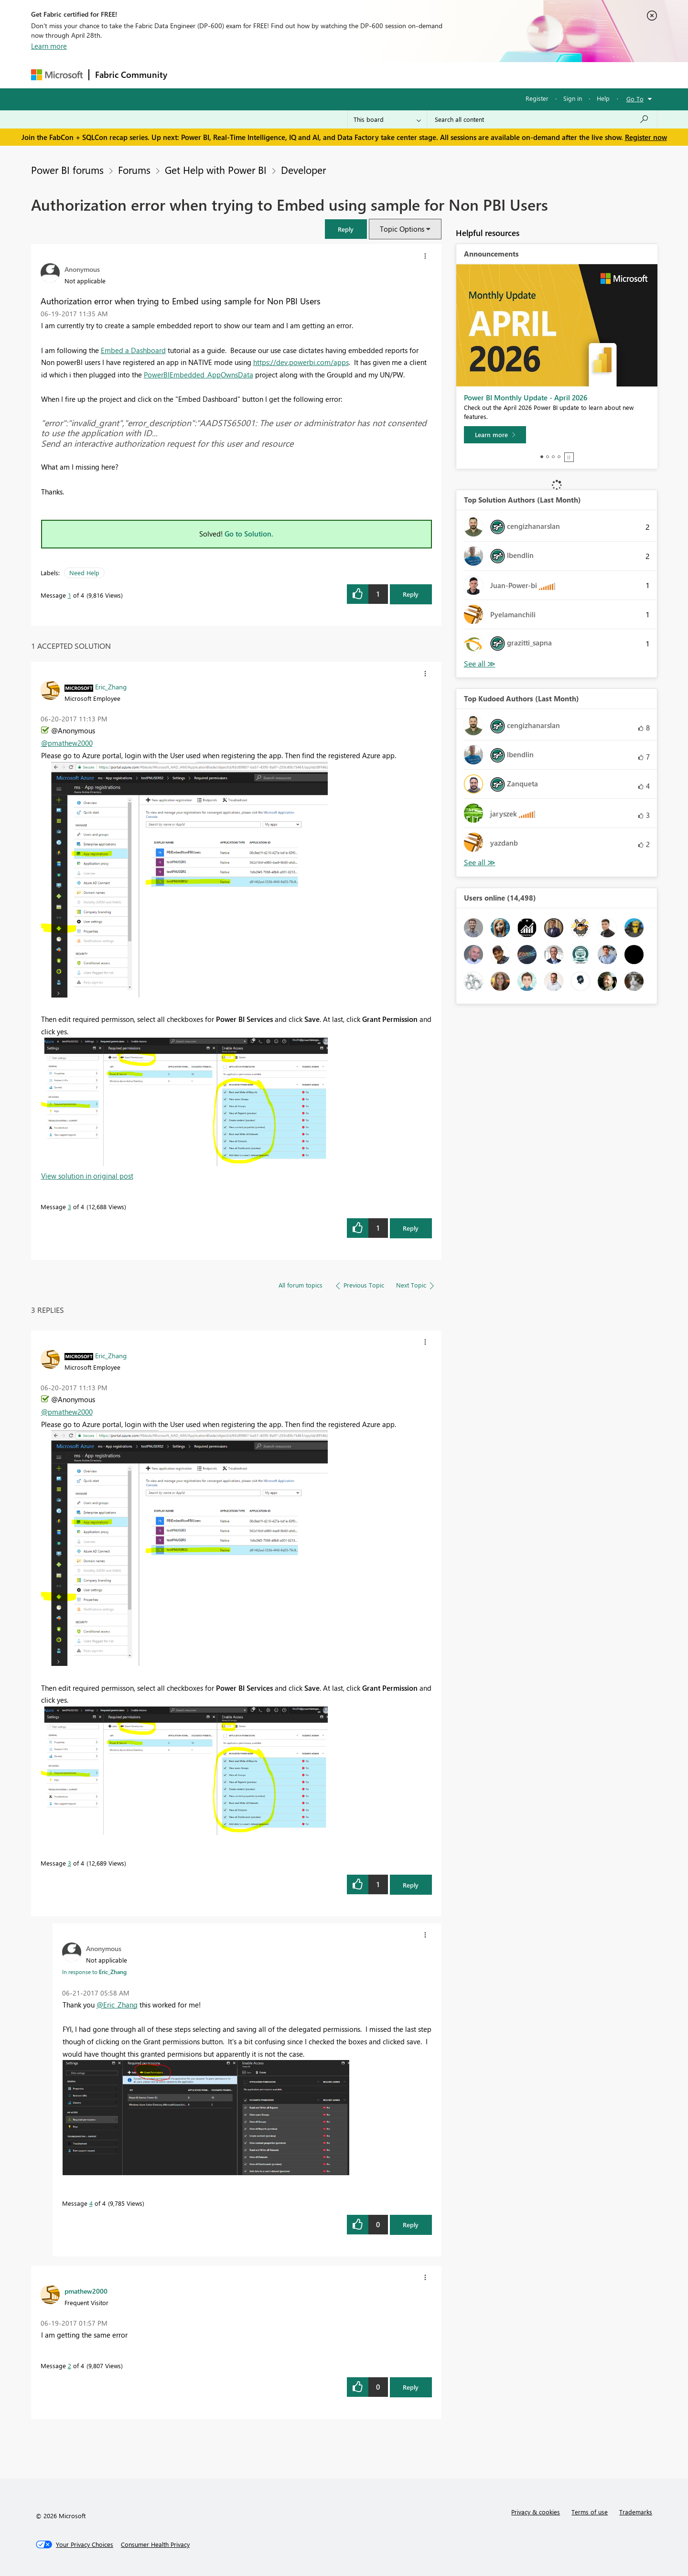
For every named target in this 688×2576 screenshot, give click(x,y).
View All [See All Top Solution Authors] (479, 663)
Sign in (572, 98)
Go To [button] (635, 99)
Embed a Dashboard (133, 350)
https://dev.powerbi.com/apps (301, 362)
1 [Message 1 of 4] (69, 595)
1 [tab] (542, 457)
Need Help (84, 572)
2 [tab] (547, 457)
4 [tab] (559, 457)
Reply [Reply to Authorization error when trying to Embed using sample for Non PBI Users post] (411, 594)
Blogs (355, 75)
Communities (313, 75)
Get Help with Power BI (216, 169)
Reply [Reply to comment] (411, 1228)
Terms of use (589, 2512)
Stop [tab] (569, 457)
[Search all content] (542, 119)
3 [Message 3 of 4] (69, 1206)
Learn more (49, 46)
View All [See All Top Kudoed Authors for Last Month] (479, 862)
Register (537, 98)
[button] (346, 229)
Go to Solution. (249, 533)
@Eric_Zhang (117, 2004)
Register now (646, 137)
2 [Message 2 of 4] (69, 2365)
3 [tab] (553, 457)
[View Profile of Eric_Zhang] (111, 686)
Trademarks (635, 2512)
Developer (303, 169)
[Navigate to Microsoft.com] (57, 74)
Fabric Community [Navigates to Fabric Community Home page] (131, 74)
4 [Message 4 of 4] (91, 2203)
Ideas (270, 75)
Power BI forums (67, 169)
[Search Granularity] (387, 119)
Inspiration (231, 75)
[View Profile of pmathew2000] (86, 2291)
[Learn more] (495, 434)
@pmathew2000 (67, 743)
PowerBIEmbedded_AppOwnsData (198, 374)
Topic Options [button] (402, 229)
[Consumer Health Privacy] (155, 2544)
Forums (189, 75)
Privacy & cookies (535, 2512)
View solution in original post (87, 1176)
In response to (94, 1971)
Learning (392, 75)
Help (603, 98)
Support (432, 75)
